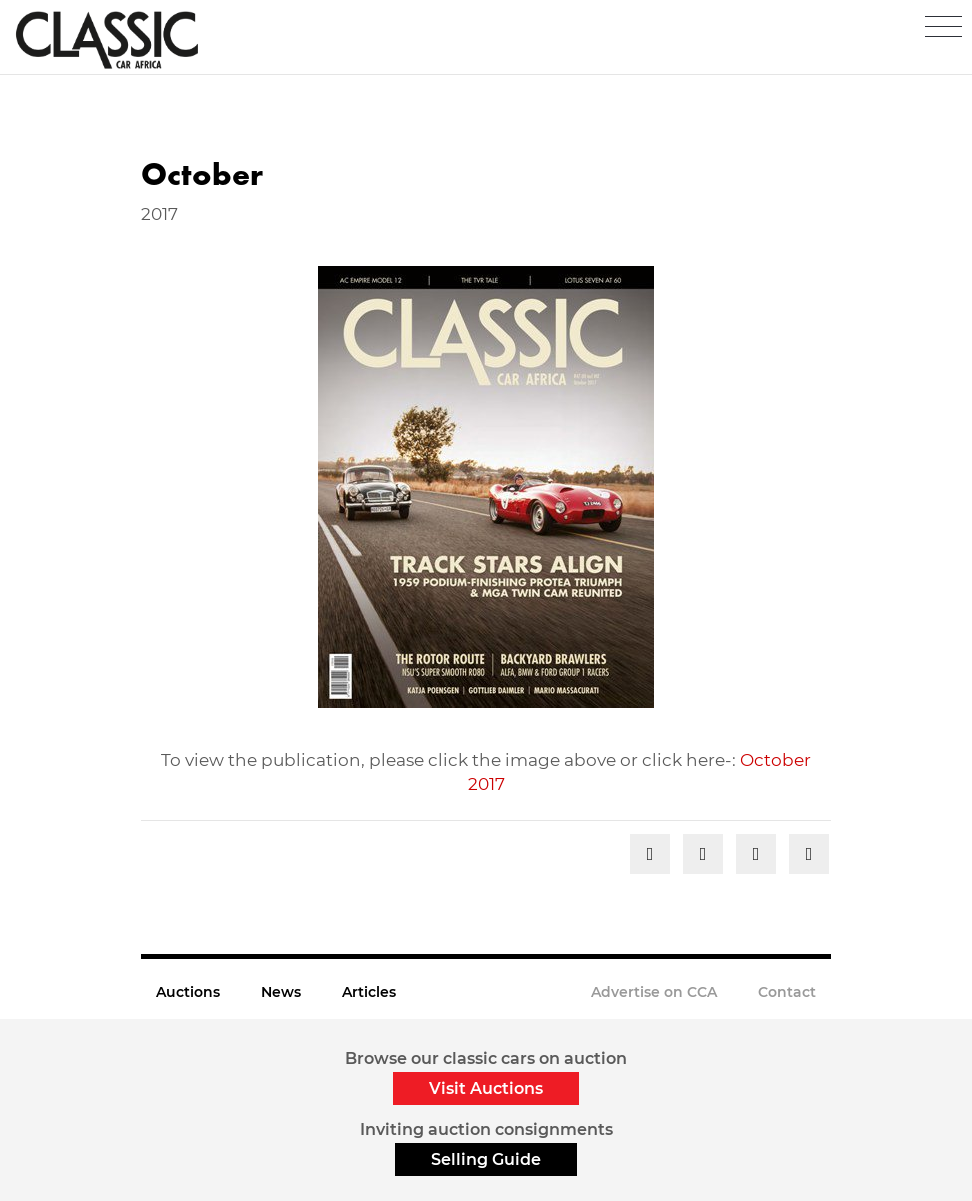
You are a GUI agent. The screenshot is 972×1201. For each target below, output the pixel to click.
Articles (369, 992)
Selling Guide (486, 1159)
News (281, 992)
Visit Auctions (486, 1088)
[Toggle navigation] (943, 27)
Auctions (188, 992)
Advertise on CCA (654, 992)
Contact (787, 992)
